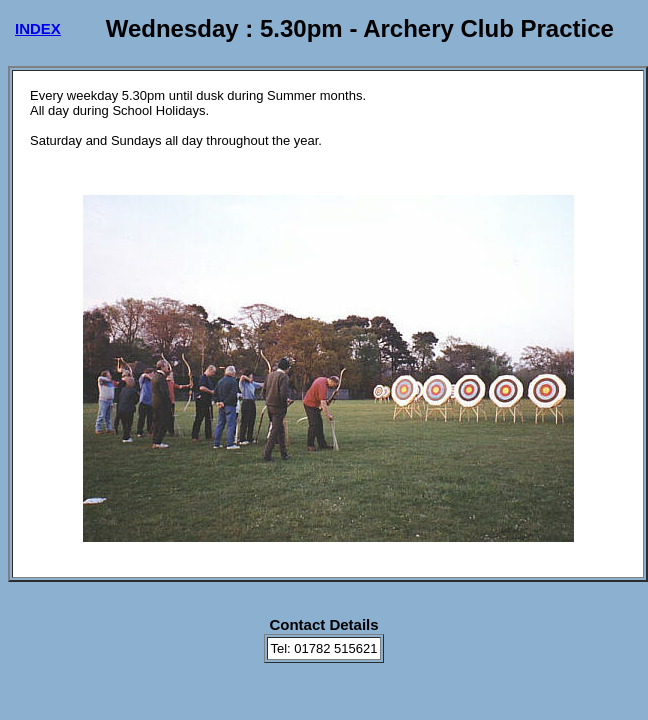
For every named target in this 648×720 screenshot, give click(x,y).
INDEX (38, 28)
